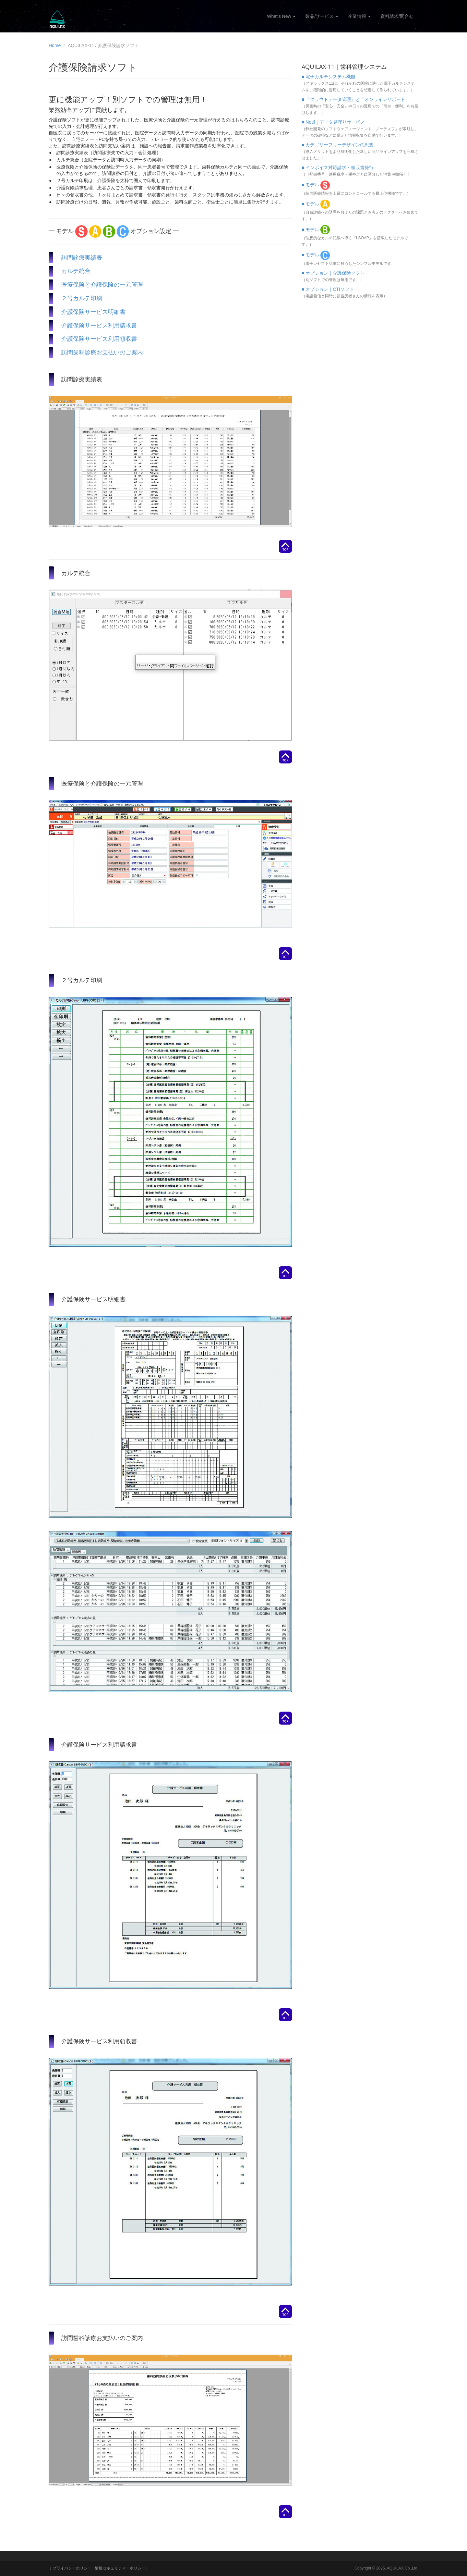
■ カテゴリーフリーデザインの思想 (338, 144)
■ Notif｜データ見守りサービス (333, 122)
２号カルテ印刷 (81, 298)
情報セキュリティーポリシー (120, 2568)
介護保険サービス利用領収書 (99, 338)
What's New (281, 16)
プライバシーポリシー (72, 2568)
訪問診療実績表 (81, 257)
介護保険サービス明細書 (93, 312)
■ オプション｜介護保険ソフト (333, 273)
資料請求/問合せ (396, 16)
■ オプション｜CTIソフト (328, 289)
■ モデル (316, 184)
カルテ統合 (75, 271)
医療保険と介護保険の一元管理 (102, 284)
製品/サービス (321, 16)
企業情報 (359, 16)
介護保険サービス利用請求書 (99, 325)
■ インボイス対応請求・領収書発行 (338, 167)
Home (55, 45)
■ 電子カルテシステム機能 (328, 76)
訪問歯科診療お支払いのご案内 (102, 352)
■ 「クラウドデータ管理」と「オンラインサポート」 (356, 99)
